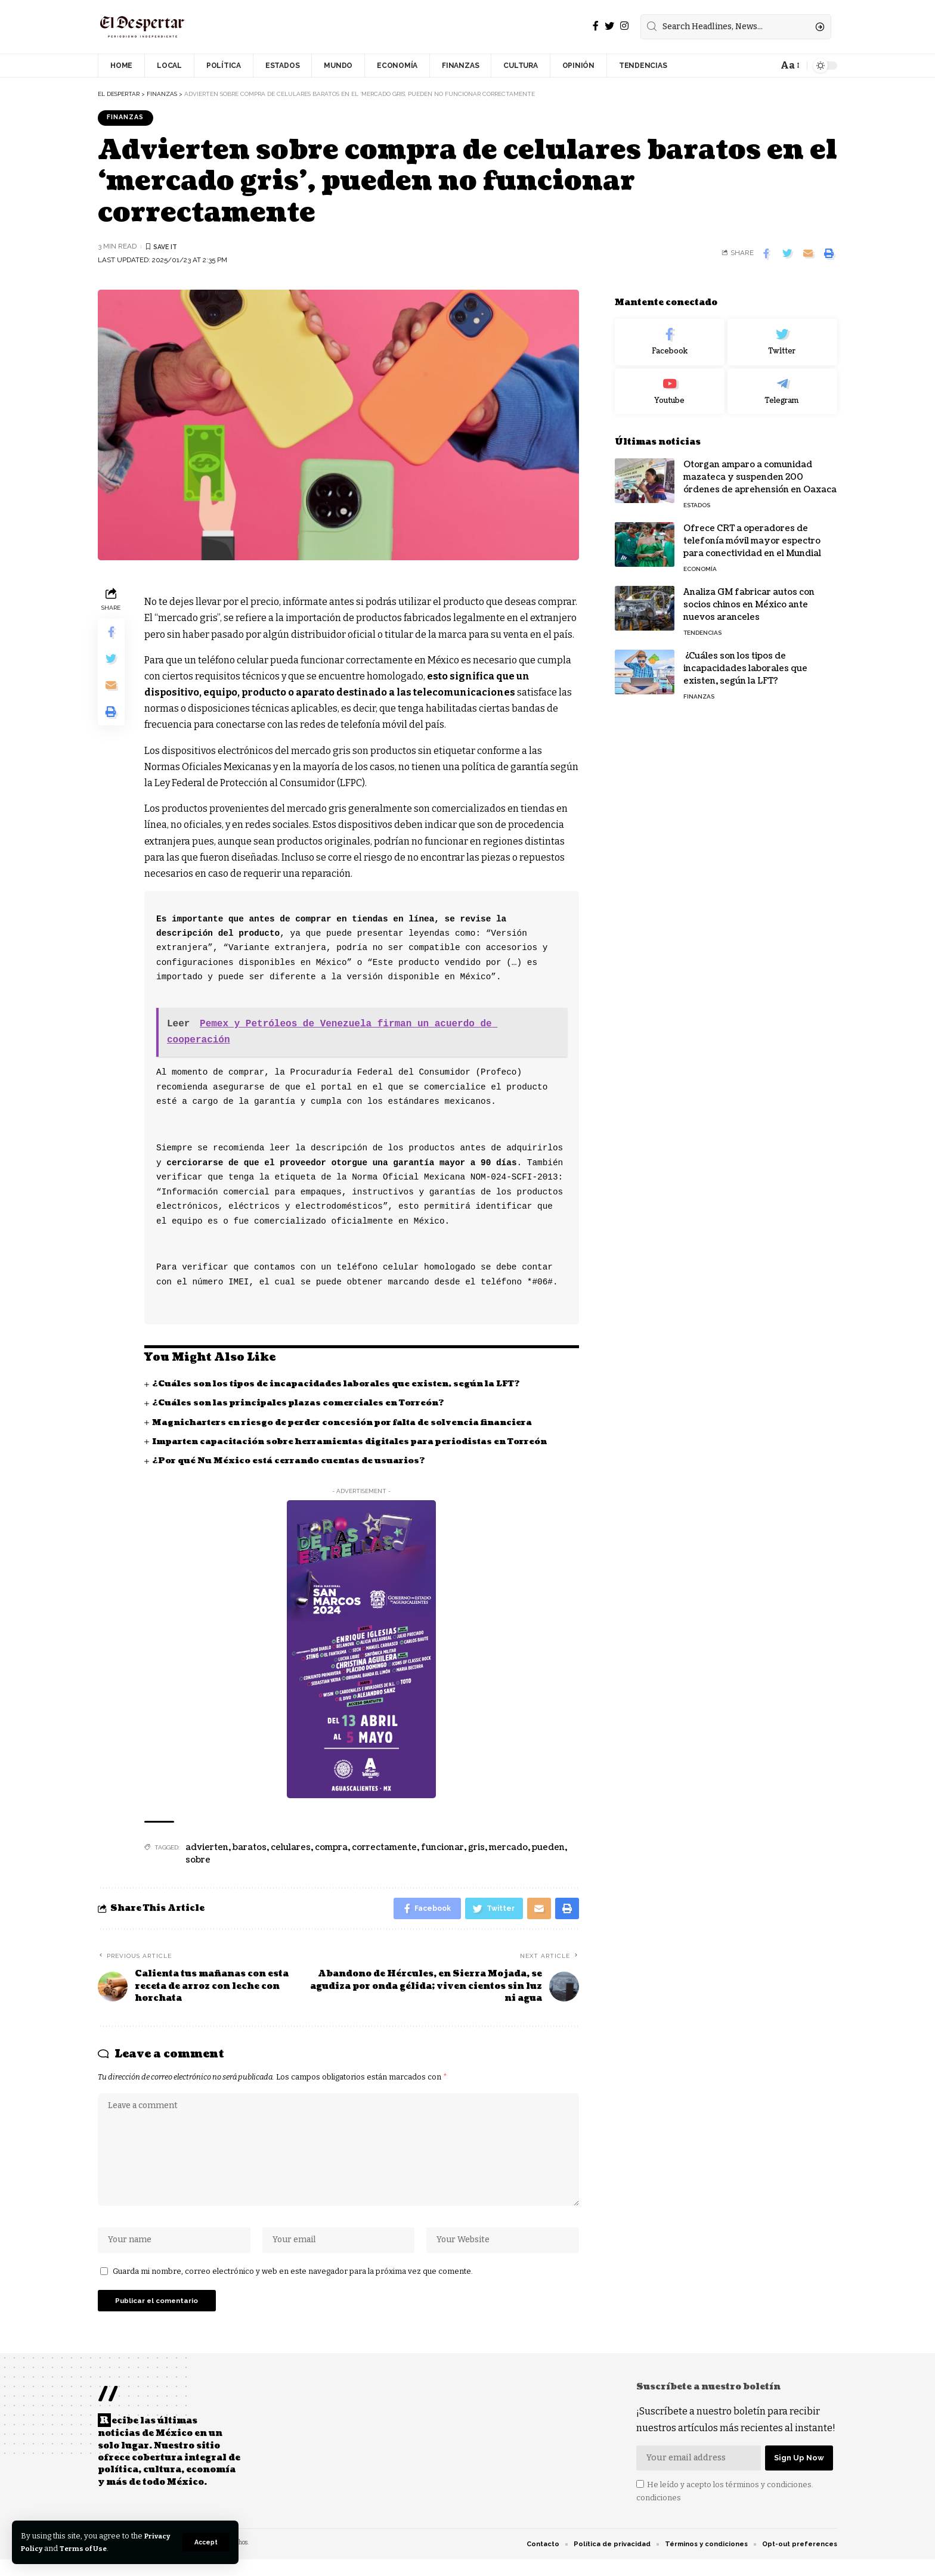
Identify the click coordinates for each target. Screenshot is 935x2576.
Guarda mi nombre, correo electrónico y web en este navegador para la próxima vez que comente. (293, 2282)
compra (331, 1848)
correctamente (384, 1848)
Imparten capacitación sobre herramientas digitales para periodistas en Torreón (358, 1443)
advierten (206, 1848)
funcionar (442, 1848)
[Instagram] (624, 26)
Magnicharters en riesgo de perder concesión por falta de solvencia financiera (350, 1424)
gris (476, 1848)
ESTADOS (696, 497)
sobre (197, 1861)
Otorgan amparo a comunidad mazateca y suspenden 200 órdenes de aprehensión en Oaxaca (760, 469)
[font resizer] (789, 65)
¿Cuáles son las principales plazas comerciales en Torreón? (303, 1404)
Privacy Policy (49, 2548)
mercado (508, 1848)
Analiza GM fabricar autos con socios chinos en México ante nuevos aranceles (749, 597)
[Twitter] (609, 26)
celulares (291, 1848)
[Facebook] (596, 26)
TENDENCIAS (702, 625)
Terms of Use (120, 2548)
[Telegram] (782, 384)
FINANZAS (127, 118)
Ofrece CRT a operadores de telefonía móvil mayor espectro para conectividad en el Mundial (752, 533)
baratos (250, 1848)
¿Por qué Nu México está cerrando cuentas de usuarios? (292, 1462)
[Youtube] (670, 384)
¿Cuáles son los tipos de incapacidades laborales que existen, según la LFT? (342, 1385)
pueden (548, 1848)
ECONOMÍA (700, 561)
